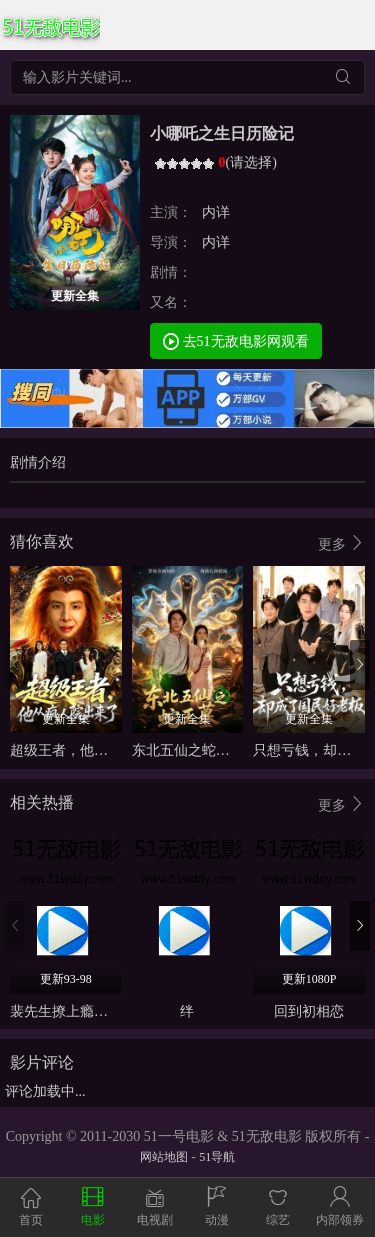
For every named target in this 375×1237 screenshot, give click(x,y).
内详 (216, 212)
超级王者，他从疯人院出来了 (101, 750)
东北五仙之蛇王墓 (188, 750)
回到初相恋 (309, 1011)
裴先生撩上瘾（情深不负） (94, 1011)
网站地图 (164, 1157)
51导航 (217, 1157)
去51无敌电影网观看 (236, 340)
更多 (342, 543)
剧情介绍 (38, 462)
